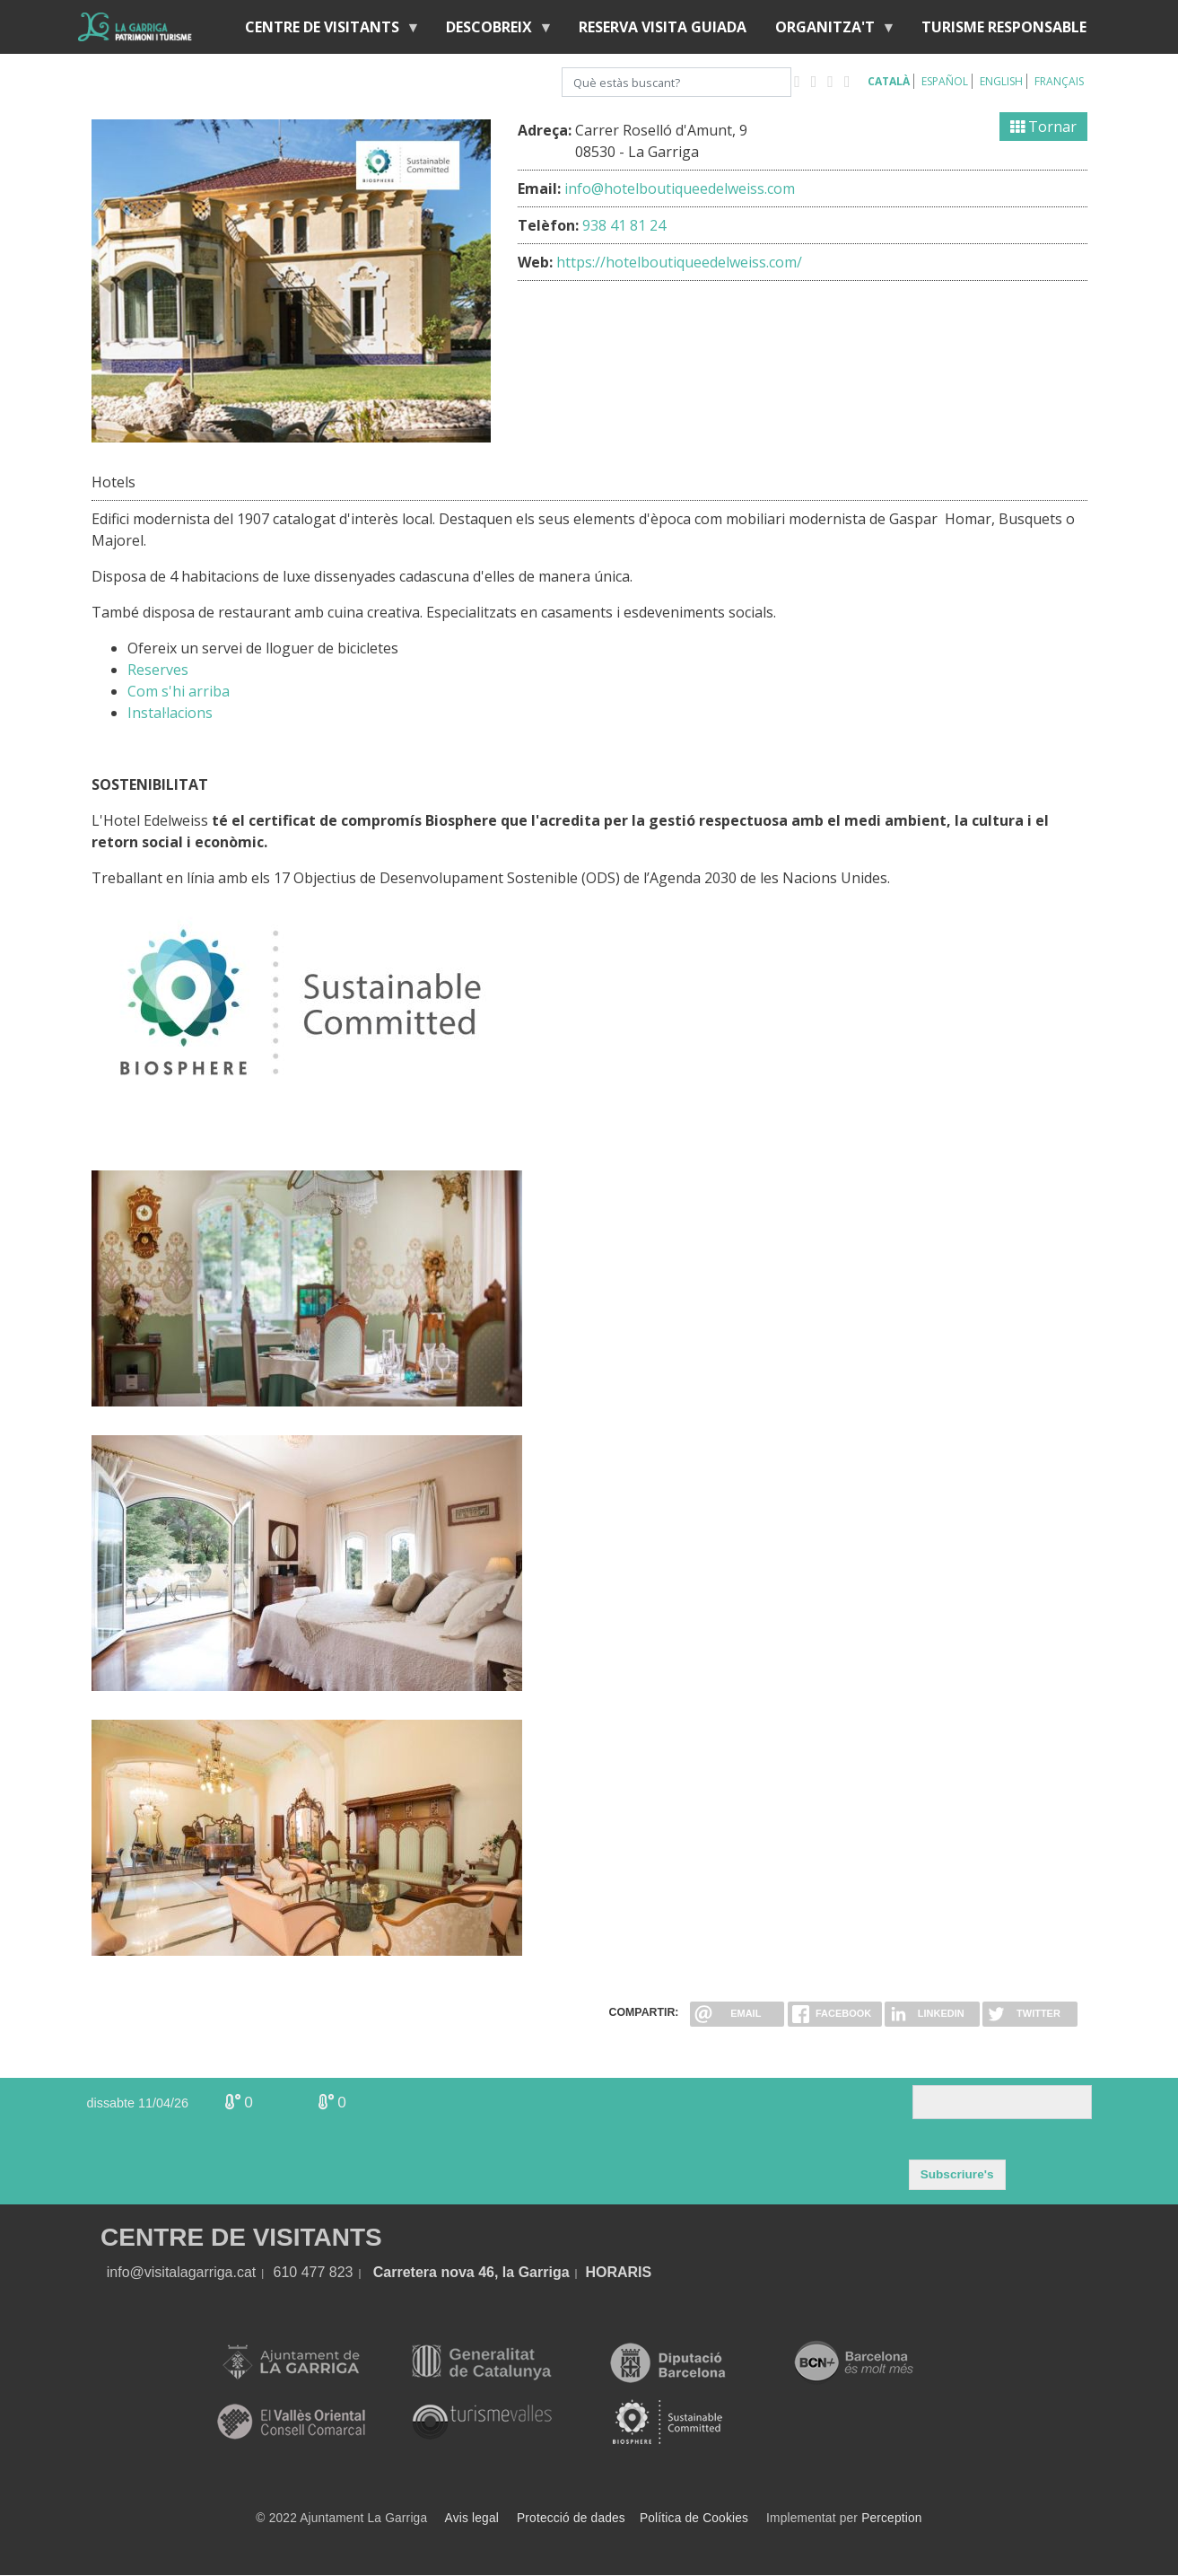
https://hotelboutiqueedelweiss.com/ (679, 262)
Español (944, 81)
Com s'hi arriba (178, 691)
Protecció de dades (571, 2518)
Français (1059, 81)
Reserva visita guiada (662, 27)
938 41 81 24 (624, 225)
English (1001, 81)
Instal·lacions (170, 713)
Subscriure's (957, 2174)
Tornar (1043, 126)
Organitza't (828, 31)
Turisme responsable (1003, 27)
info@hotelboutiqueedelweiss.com (679, 188)
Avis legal (472, 2518)
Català (889, 81)
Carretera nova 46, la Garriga (471, 2272)
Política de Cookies (694, 2518)
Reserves (157, 669)
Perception (891, 2518)
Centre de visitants (326, 31)
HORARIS (618, 2272)
